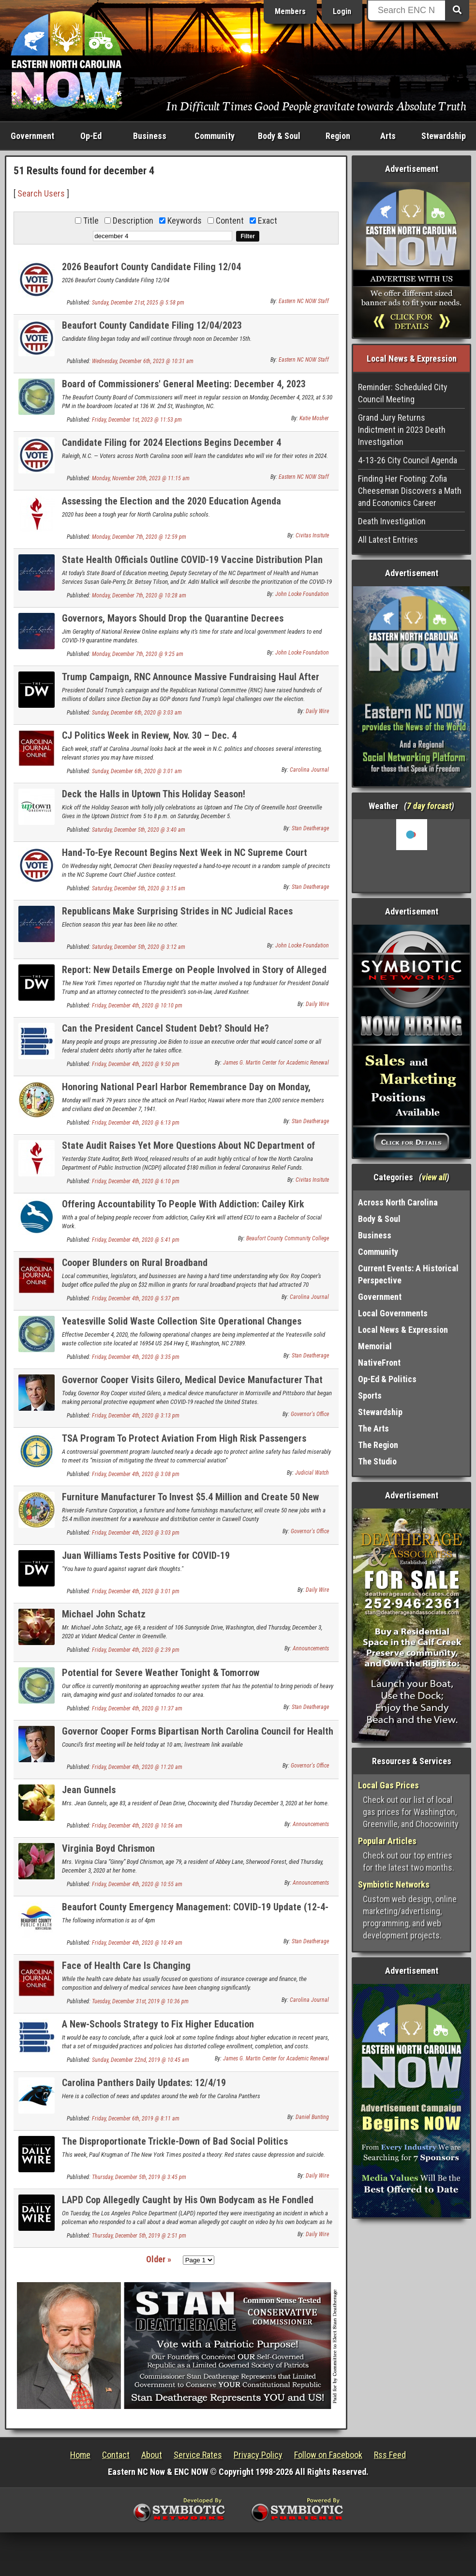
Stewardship (443, 136)
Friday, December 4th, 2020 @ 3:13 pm (135, 1415)
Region (338, 136)
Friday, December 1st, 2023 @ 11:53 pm (137, 419)
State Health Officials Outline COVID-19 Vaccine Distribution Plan (192, 559)
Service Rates (198, 2455)
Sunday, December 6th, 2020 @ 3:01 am (137, 771)
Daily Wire (317, 711)
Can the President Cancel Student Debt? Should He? (165, 1028)
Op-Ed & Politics (387, 1379)
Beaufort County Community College (287, 1238)
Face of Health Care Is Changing (126, 1965)
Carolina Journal (309, 769)
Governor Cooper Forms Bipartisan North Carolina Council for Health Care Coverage (197, 1736)
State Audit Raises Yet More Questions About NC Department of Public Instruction (188, 1151)
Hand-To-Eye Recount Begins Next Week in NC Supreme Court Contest (184, 858)
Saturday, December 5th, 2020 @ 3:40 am (138, 829)
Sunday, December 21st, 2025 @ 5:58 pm (138, 302)
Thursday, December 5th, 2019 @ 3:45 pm (139, 2177)
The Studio (377, 1461)
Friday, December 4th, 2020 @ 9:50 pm (135, 1064)
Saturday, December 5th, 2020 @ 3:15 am (138, 888)
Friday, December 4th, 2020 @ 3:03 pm (135, 1532)
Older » (158, 2259)
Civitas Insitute (312, 535)
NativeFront (379, 1362)
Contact (116, 2455)
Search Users (41, 193)
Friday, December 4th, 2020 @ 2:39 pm (135, 1649)
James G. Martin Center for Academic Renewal (276, 1062)
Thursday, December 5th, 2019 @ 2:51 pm (139, 2235)
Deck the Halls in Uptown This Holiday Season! (153, 794)
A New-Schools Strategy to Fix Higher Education (158, 2024)
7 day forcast (429, 806)
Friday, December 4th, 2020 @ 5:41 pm (135, 1239)
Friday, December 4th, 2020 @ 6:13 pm (135, 1122)
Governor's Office (310, 1414)
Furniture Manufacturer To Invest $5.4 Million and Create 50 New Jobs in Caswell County (190, 1502)
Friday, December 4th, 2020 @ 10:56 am (137, 1825)
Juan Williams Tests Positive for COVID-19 (146, 1555)
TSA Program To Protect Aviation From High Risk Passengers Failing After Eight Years (184, 1444)
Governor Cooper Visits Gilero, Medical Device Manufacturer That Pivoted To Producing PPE (192, 1385)
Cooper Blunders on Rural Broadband (135, 1262)
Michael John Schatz (104, 1614)
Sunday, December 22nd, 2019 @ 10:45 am (140, 2060)
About (151, 2455)
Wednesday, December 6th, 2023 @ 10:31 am (142, 361)
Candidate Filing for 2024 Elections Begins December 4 (171, 442)
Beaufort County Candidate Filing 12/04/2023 (152, 325)
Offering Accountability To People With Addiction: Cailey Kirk (183, 1204)
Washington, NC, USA (411, 855)
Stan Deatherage (310, 828)
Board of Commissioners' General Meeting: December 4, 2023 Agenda (184, 389)
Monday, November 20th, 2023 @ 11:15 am (141, 478)
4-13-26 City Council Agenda (407, 460)
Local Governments (393, 1313)
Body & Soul (279, 136)
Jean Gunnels (89, 1790)
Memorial (375, 1346)
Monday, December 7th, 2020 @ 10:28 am (139, 595)
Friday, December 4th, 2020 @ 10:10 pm (137, 1005)
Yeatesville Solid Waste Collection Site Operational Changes (181, 1321)
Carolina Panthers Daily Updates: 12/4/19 (144, 2082)
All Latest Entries (388, 539)
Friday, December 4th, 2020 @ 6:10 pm (135, 1181)
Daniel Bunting (312, 2117)
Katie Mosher (314, 418)
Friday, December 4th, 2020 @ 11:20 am (137, 1767)
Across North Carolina (398, 1202)
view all (434, 1177)
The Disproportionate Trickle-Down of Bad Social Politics (175, 2141)
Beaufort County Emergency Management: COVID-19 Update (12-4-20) (195, 1912)
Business (149, 136)
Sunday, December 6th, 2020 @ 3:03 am (137, 712)
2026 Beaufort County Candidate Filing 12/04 (151, 267)
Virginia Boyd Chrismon (108, 1848)
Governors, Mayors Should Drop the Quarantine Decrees (172, 618)
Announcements (311, 1648)
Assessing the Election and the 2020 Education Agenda (171, 501)
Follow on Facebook (328, 2455)
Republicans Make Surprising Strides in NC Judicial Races (177, 911)
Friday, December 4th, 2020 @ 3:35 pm (135, 1357)
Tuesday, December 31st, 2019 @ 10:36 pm (140, 2001)
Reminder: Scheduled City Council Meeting (402, 393)
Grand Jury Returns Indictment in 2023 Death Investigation (402, 429)
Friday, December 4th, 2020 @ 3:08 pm (135, 1474)
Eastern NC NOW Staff (304, 301)
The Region (378, 1445)
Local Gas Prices (388, 1785)
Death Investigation (392, 521)
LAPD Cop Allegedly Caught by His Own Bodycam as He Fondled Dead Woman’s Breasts (187, 2205)
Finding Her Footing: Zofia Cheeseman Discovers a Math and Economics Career (409, 490)
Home (80, 2455)
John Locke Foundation (302, 594)
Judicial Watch (312, 1472)
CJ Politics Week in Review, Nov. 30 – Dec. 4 (149, 735)
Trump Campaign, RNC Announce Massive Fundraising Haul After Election (190, 682)
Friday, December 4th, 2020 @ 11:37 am (137, 1708)
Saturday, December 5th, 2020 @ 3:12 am (138, 947)
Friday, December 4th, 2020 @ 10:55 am (137, 1884)
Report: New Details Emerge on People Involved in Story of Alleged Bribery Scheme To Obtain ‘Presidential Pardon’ (194, 975)
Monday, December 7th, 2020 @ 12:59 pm (139, 536)
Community (214, 136)
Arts (388, 136)
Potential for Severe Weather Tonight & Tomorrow (160, 1672)
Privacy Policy (258, 2455)
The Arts (373, 1428)
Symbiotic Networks (394, 1884)
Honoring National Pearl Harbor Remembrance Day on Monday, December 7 (186, 1092)
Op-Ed (91, 136)
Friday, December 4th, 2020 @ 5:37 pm (135, 1298)
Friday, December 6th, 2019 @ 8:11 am (135, 2118)
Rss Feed (390, 2455)
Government (32, 136)
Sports (370, 1395)
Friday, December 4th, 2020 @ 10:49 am (137, 1942)
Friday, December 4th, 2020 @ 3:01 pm (135, 1591)
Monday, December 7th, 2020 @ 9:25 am (137, 654)
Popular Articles (387, 1841)
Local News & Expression (403, 1330)
